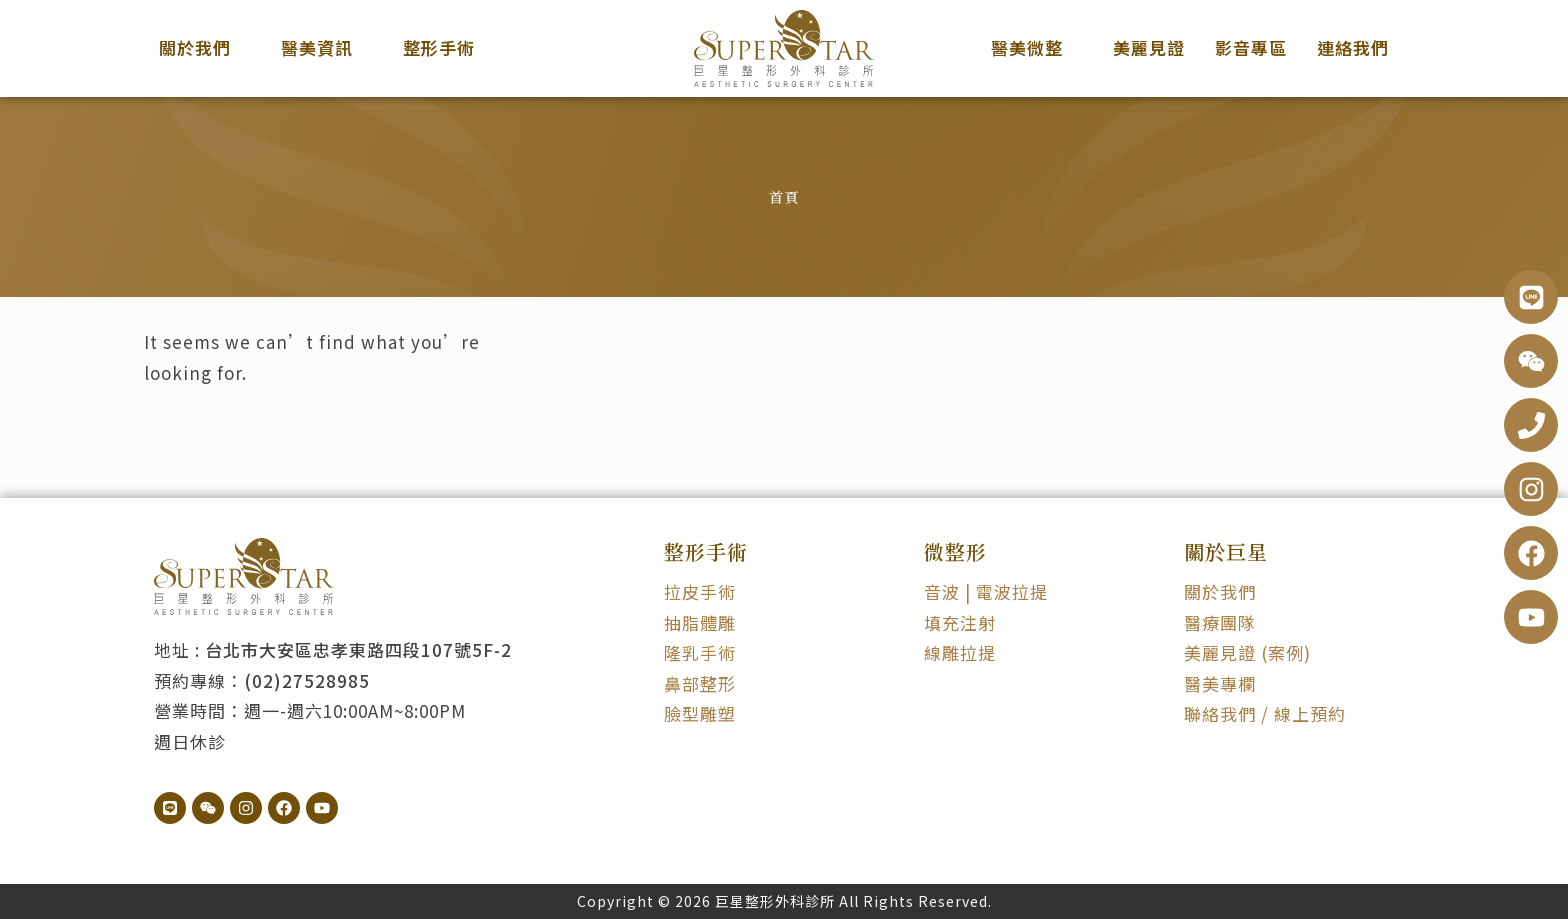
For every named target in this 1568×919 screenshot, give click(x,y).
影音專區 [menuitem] (1251, 47)
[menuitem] (205, 48)
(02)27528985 (307, 680)
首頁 (784, 196)
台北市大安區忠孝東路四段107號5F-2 (358, 649)
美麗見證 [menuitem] (1149, 47)
